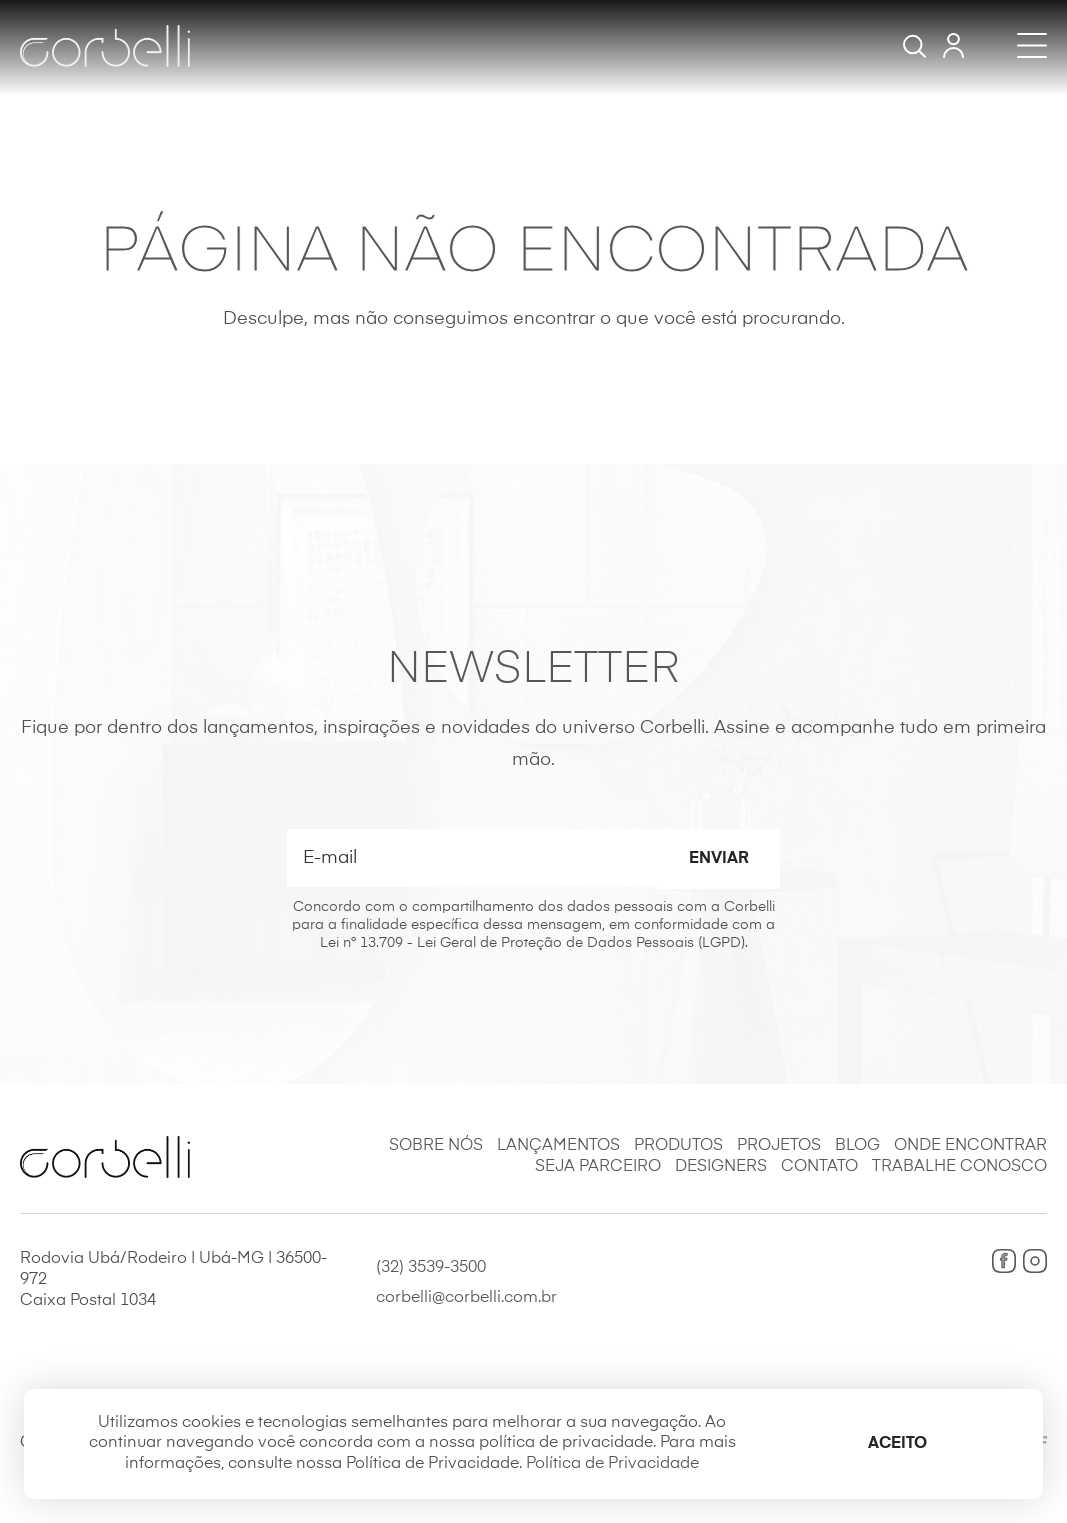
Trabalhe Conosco (959, 1167)
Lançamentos (558, 1146)
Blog (857, 1146)
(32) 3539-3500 (431, 1268)
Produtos (678, 1146)
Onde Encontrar (970, 1146)
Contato (819, 1167)
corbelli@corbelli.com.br (466, 1298)
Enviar (719, 859)
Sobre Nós (436, 1146)
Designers (721, 1167)
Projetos (779, 1146)
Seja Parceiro (598, 1167)
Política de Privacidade (612, 1464)
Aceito (897, 1444)
